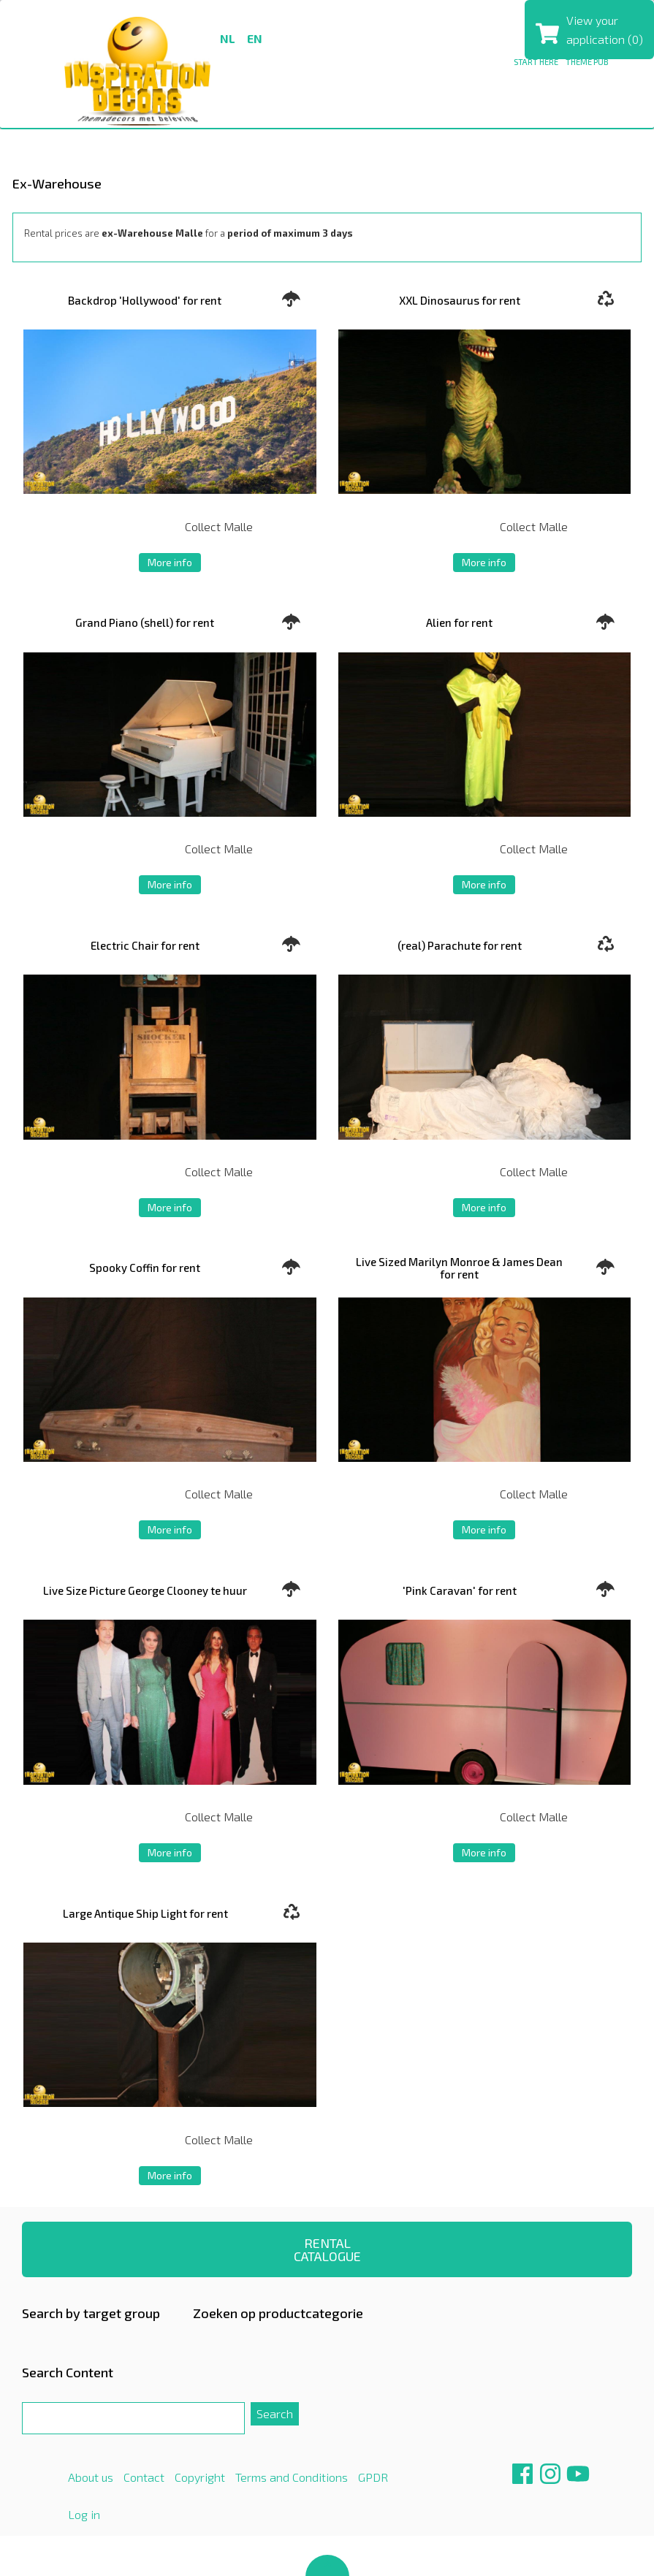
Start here (536, 61)
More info (170, 562)
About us (90, 2477)
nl (227, 38)
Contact (143, 2477)
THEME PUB (587, 61)
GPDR (373, 2477)
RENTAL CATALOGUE (327, 2249)
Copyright (200, 2477)
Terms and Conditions (291, 2477)
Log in (84, 2514)
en (254, 38)
